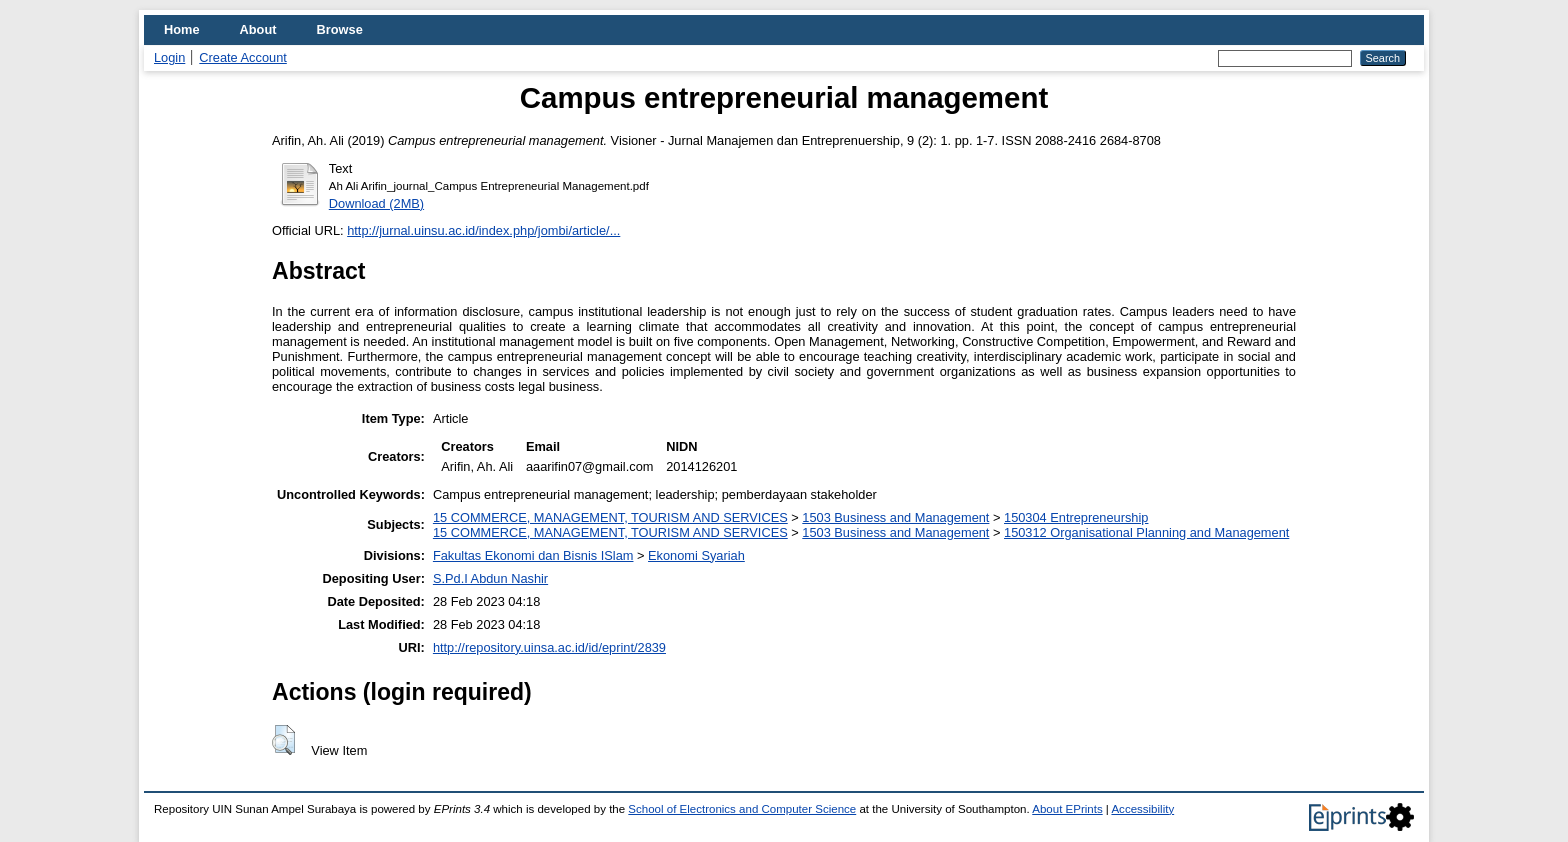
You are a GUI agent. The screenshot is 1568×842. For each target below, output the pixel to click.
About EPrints (1067, 809)
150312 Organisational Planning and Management (1146, 532)
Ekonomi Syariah (696, 555)
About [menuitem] (258, 29)
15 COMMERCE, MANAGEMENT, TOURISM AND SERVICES (610, 517)
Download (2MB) (376, 203)
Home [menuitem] (182, 29)
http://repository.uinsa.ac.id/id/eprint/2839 (549, 647)
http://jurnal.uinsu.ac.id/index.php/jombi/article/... (483, 230)
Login (169, 57)
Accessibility (1142, 809)
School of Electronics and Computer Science (742, 809)
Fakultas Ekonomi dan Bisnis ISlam (533, 555)
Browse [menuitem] (340, 29)
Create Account (243, 57)
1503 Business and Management (895, 517)
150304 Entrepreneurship (1076, 517)
